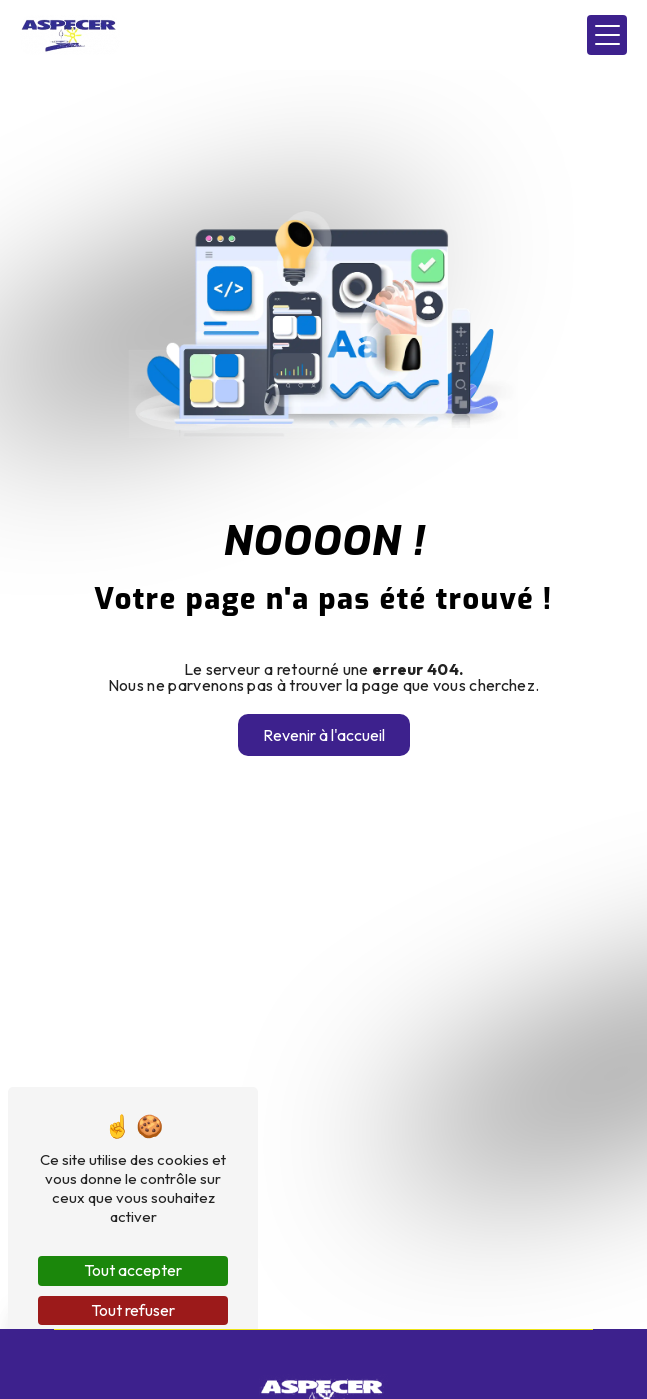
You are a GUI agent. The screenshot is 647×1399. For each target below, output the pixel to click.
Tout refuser (133, 1310)
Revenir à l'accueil (324, 735)
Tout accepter (133, 1270)
